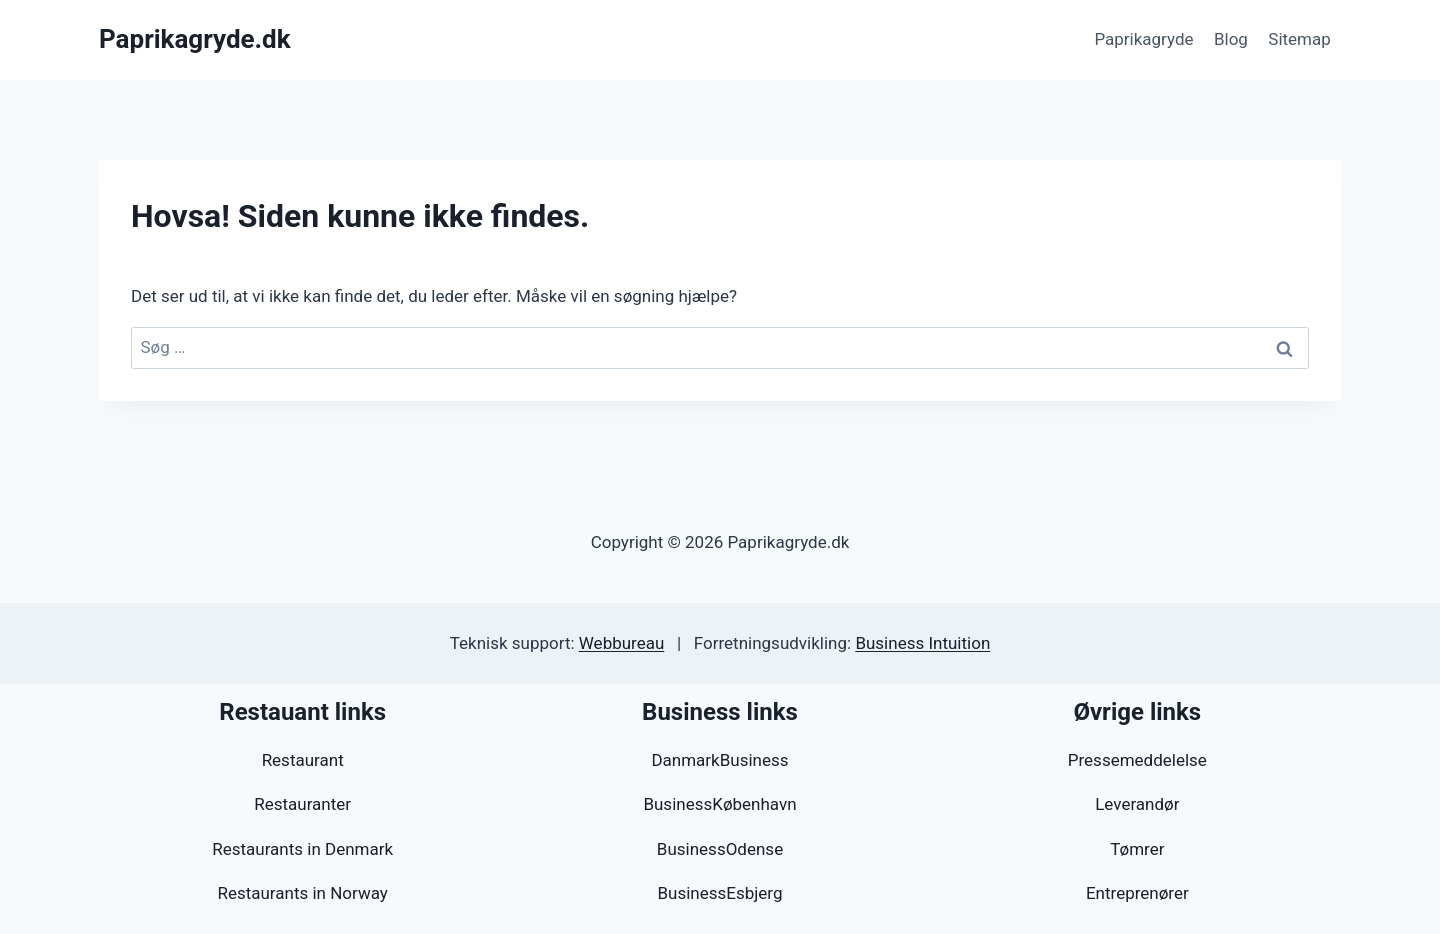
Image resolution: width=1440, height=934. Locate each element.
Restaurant (303, 760)
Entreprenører (1137, 893)
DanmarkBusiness (719, 760)
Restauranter (302, 804)
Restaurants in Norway (302, 893)
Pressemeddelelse (1137, 760)
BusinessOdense (720, 849)
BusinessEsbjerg (719, 893)
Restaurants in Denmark (302, 849)
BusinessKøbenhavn (719, 804)
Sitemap (1299, 39)
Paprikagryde (1143, 39)
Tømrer (1137, 849)
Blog (1231, 39)
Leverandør (1137, 804)
